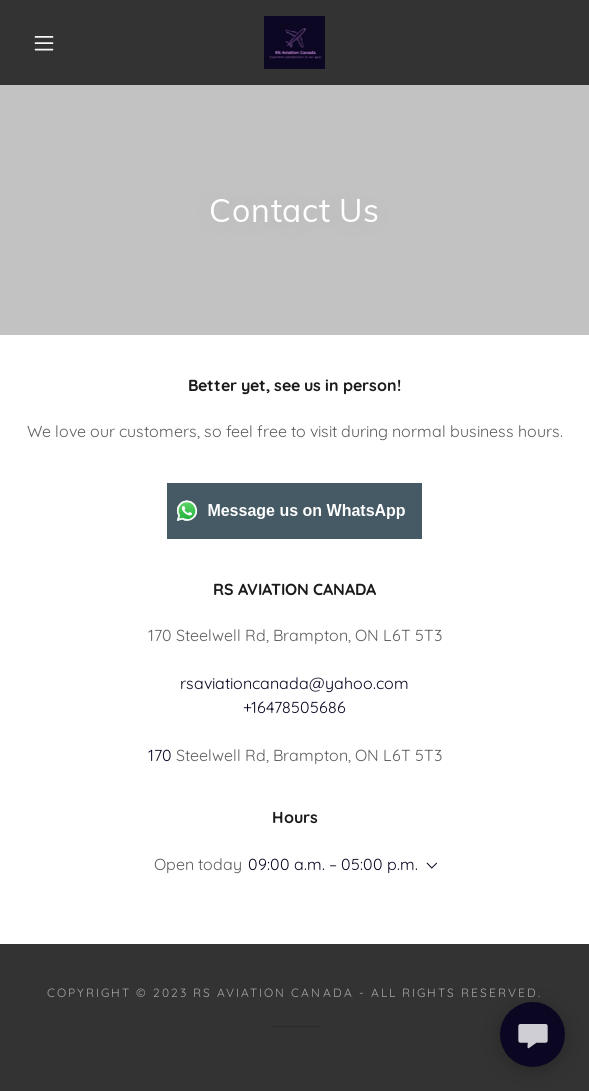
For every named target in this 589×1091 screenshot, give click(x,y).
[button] (51, 43)
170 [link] (160, 755)
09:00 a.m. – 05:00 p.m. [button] (333, 864)
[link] (294, 42)
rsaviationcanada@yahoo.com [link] (294, 683)
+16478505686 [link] (294, 707)
